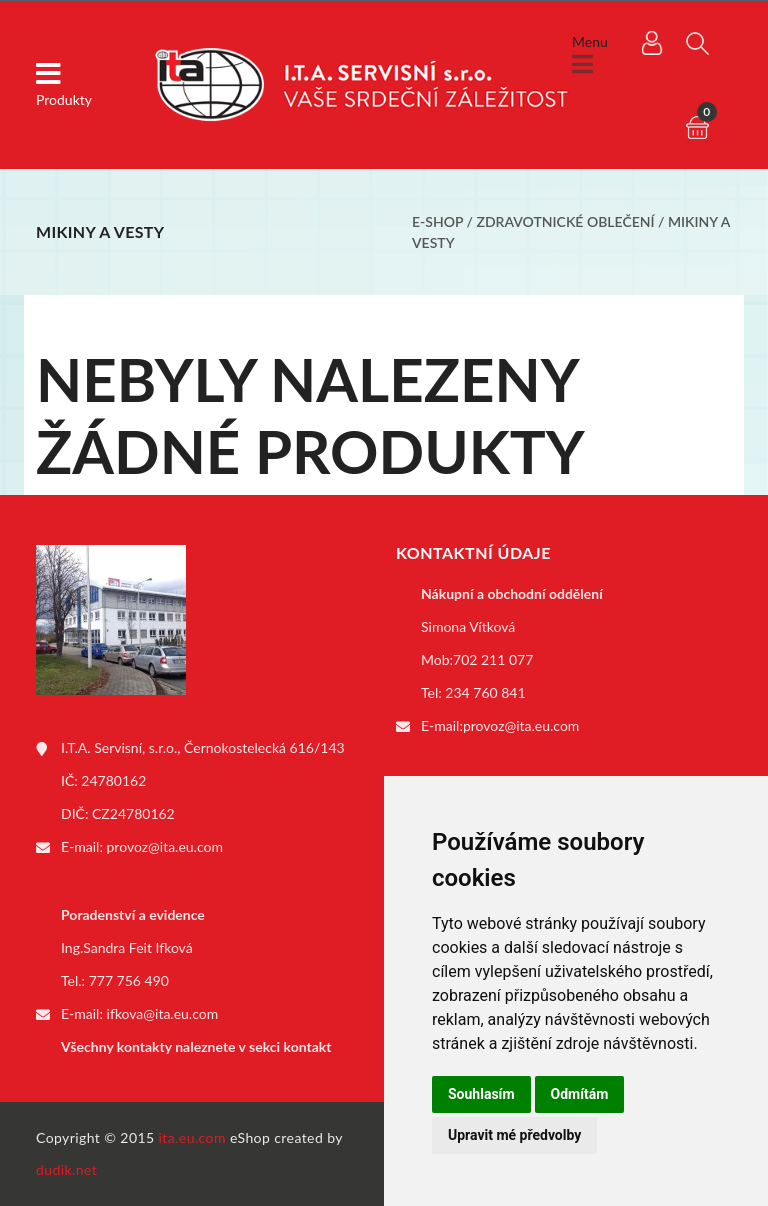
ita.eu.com (192, 1137)
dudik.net (66, 1169)
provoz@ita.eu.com (165, 846)
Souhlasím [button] (481, 1094)
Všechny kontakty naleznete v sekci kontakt (196, 1046)
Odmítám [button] (580, 1094)
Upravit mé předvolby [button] (514, 1135)
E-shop (437, 221)
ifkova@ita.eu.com (163, 1013)
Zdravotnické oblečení (566, 221)
